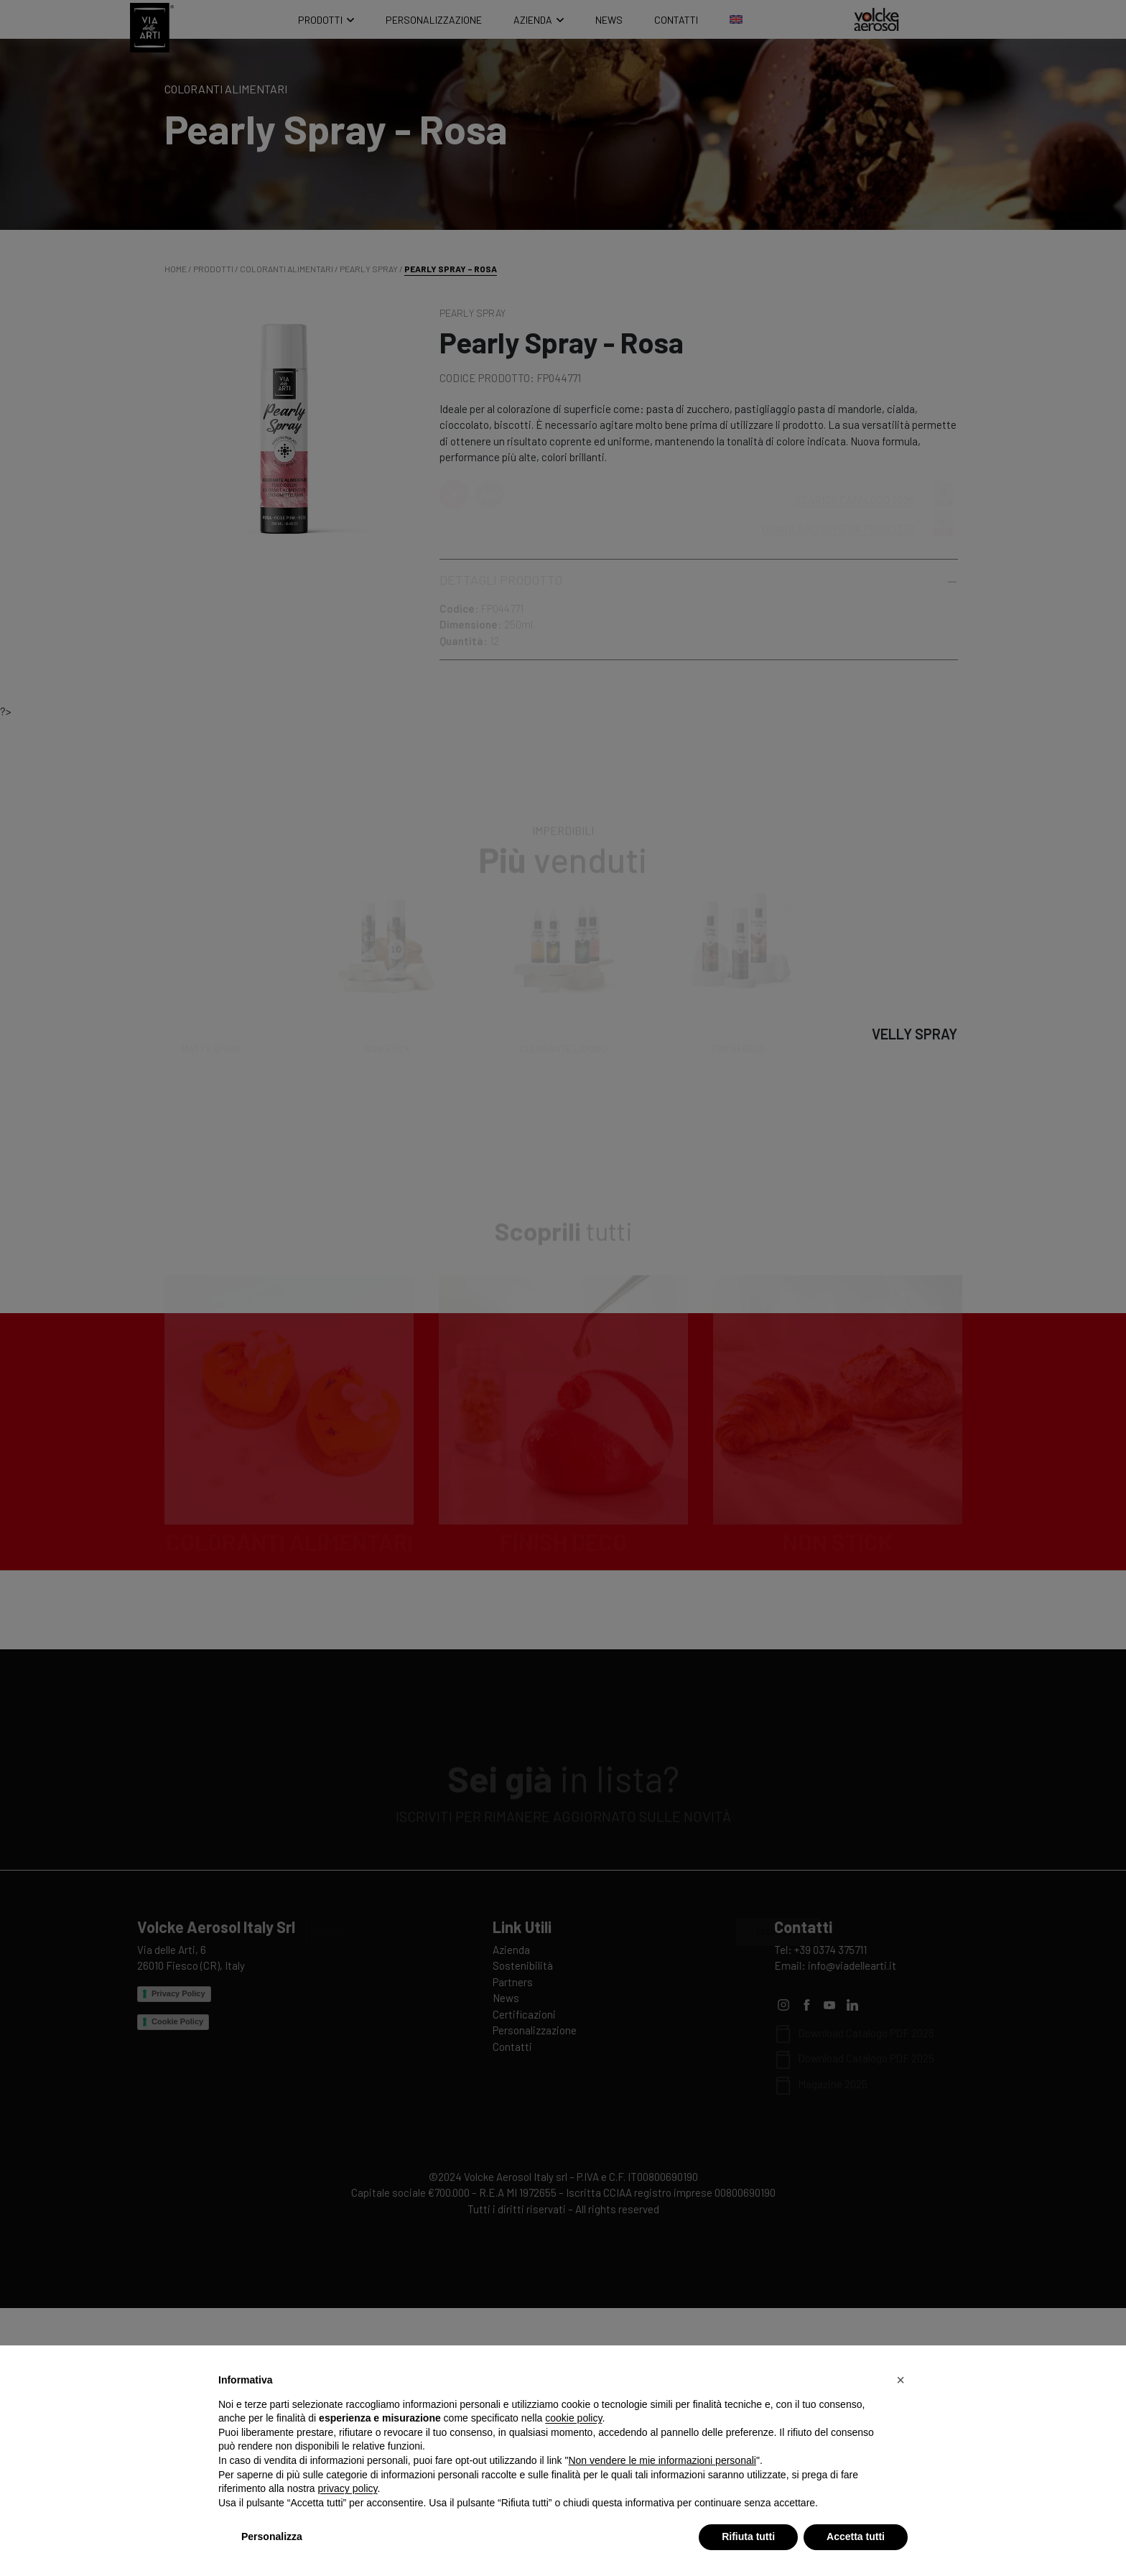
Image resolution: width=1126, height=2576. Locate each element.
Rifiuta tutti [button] (748, 2536)
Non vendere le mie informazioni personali (661, 2460)
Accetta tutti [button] (856, 2536)
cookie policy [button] (573, 2418)
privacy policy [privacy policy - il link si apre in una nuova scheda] (348, 2488)
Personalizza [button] (271, 2536)
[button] (900, 2379)
